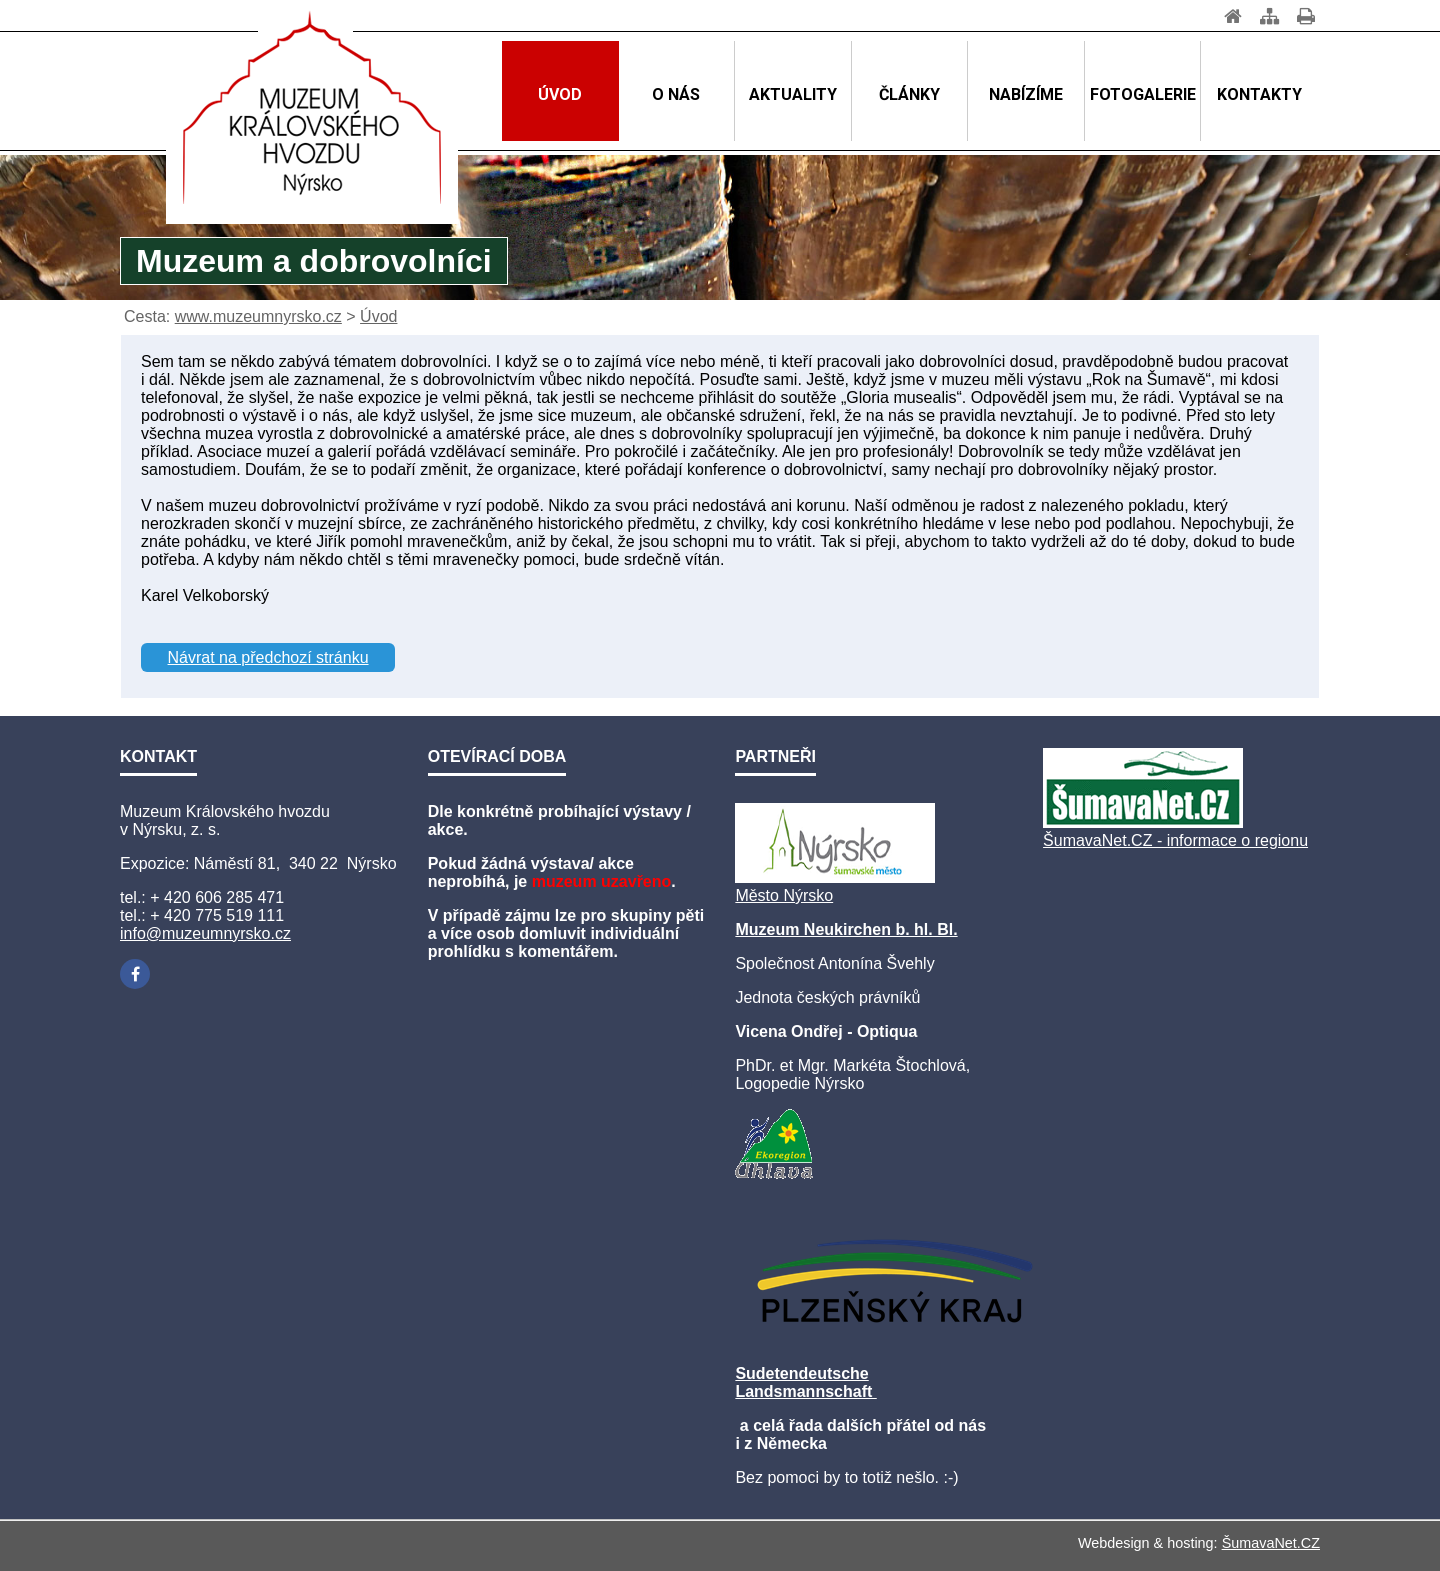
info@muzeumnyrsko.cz (205, 933)
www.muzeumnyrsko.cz (258, 316)
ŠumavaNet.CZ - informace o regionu (1175, 840)
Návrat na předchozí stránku (268, 657)
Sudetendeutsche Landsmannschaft (805, 1382)
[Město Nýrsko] (835, 877)
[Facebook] (135, 974)
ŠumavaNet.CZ (1271, 1543)
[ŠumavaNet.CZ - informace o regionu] (1143, 822)
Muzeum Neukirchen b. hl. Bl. (846, 929)
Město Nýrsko (784, 895)
